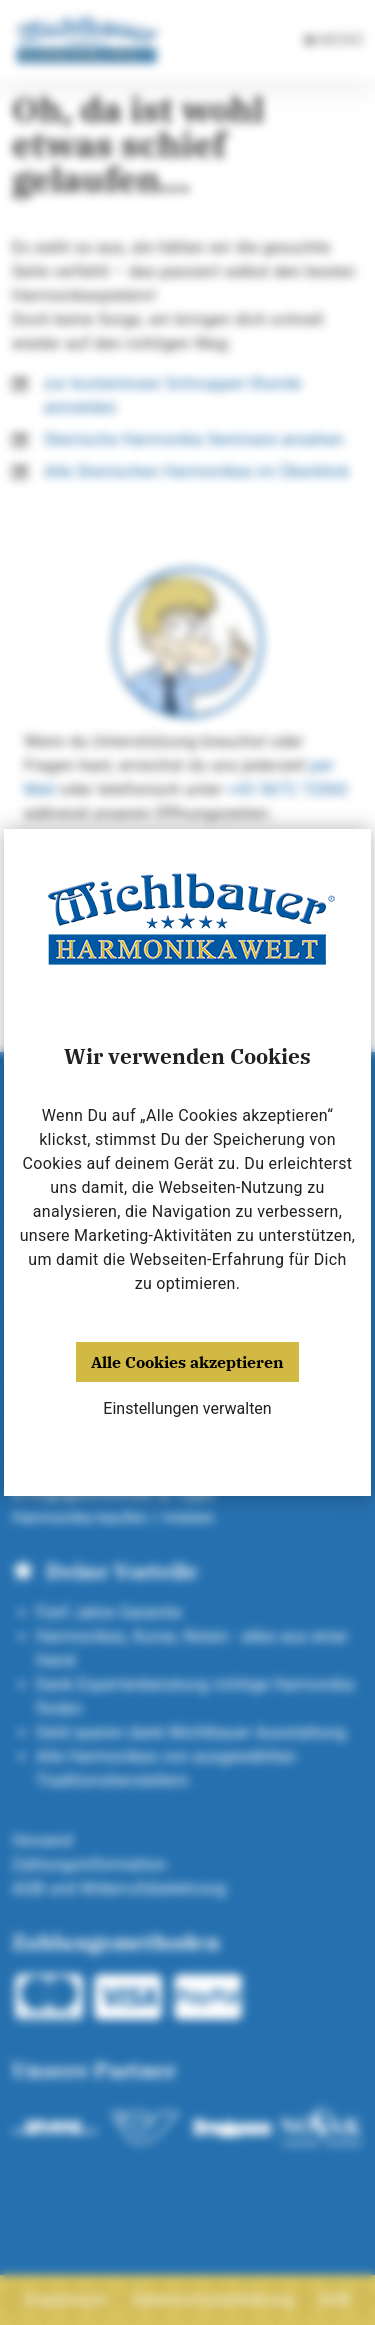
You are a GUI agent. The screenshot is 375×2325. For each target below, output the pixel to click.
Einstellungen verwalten (187, 1408)
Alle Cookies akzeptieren (187, 1362)
